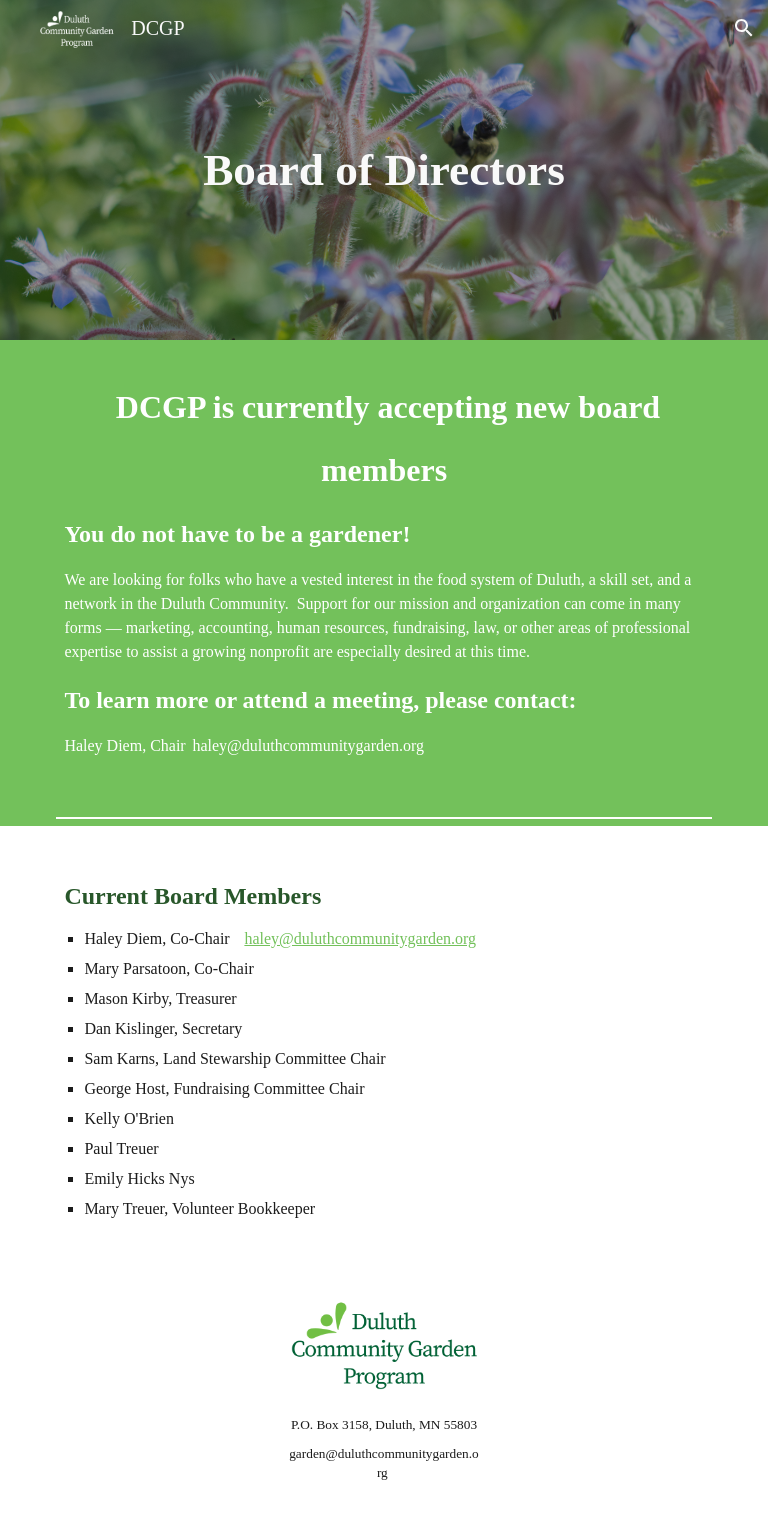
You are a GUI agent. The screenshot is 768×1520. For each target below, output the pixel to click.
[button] (744, 28)
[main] (383, 170)
